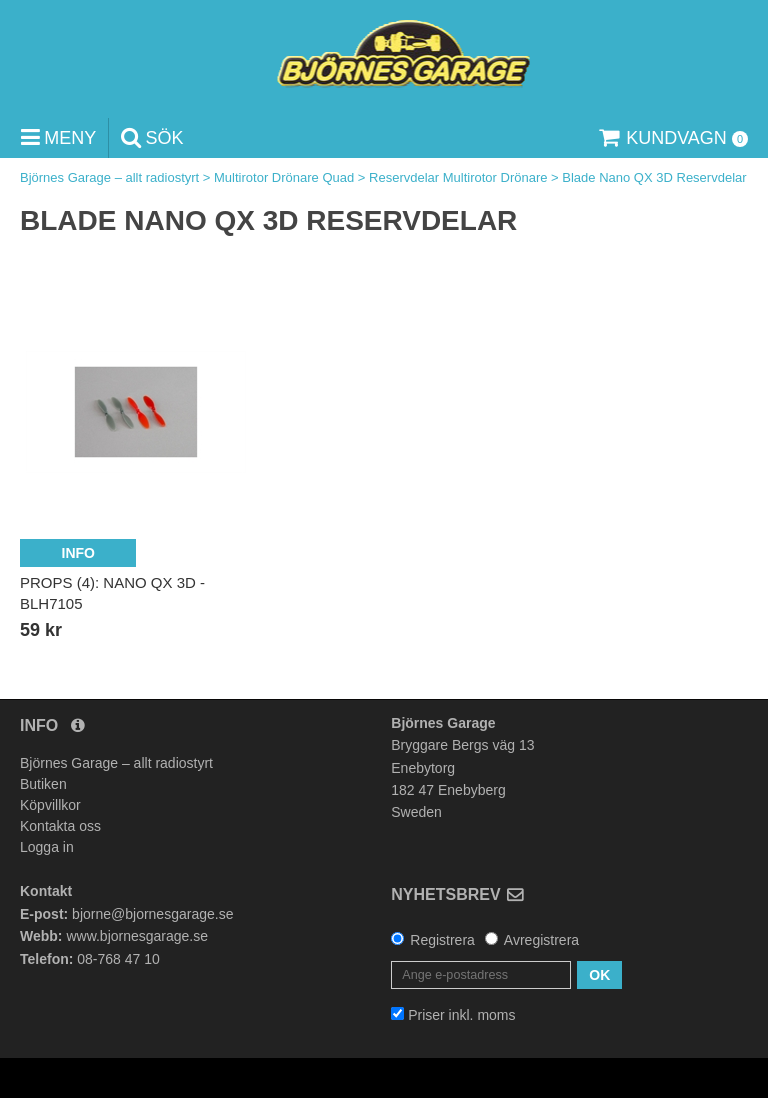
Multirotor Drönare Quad (284, 177)
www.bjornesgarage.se (137, 936)
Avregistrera (541, 940)
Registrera (442, 940)
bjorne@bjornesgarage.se (152, 914)
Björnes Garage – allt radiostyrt (109, 177)
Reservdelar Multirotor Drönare (458, 177)
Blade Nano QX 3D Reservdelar (654, 177)
